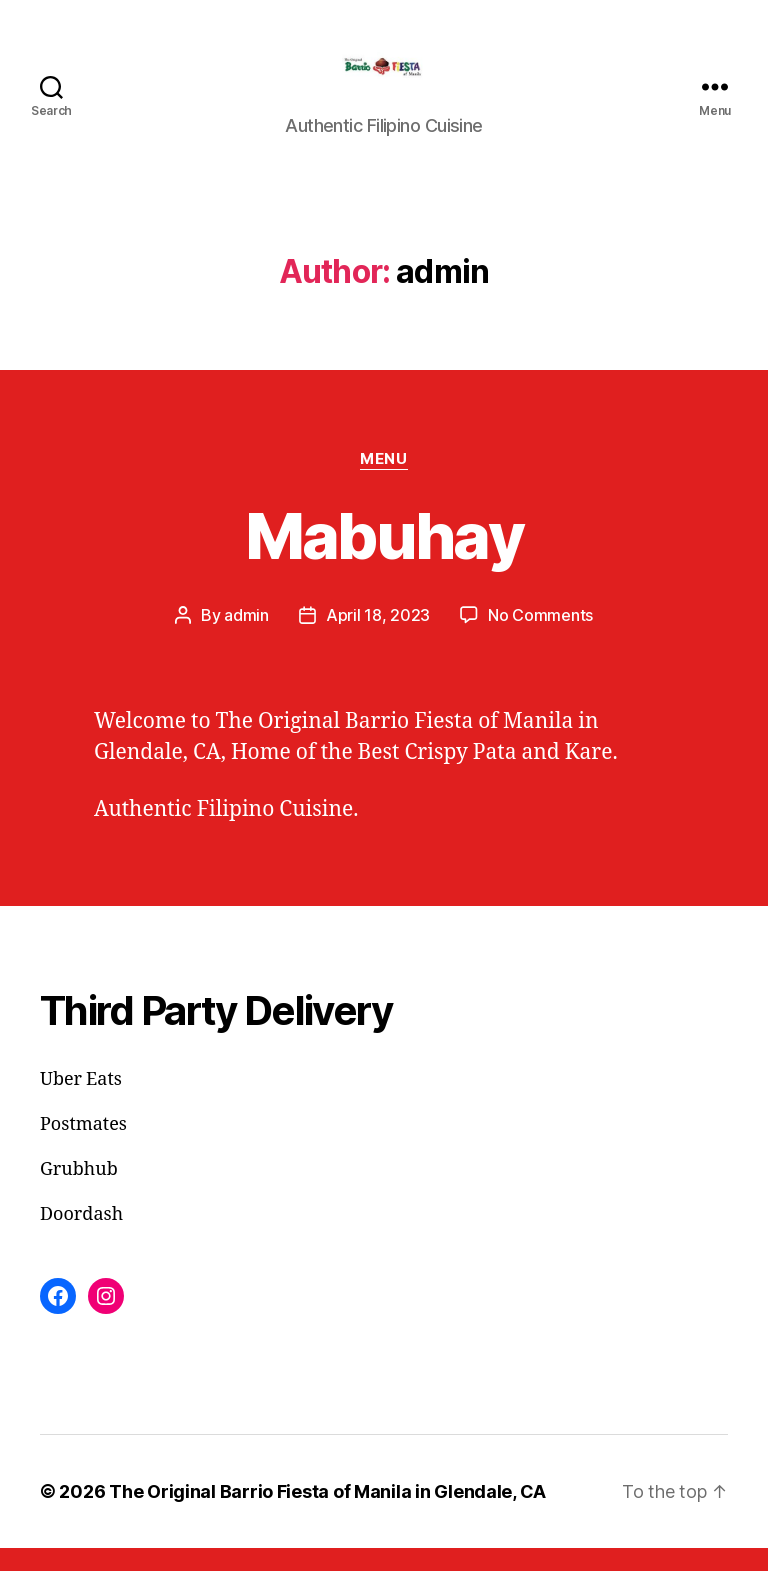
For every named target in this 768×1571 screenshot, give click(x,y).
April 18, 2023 (378, 638)
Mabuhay (384, 558)
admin (246, 638)
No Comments (540, 638)
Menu (383, 482)
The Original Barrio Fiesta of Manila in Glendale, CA (327, 1514)
